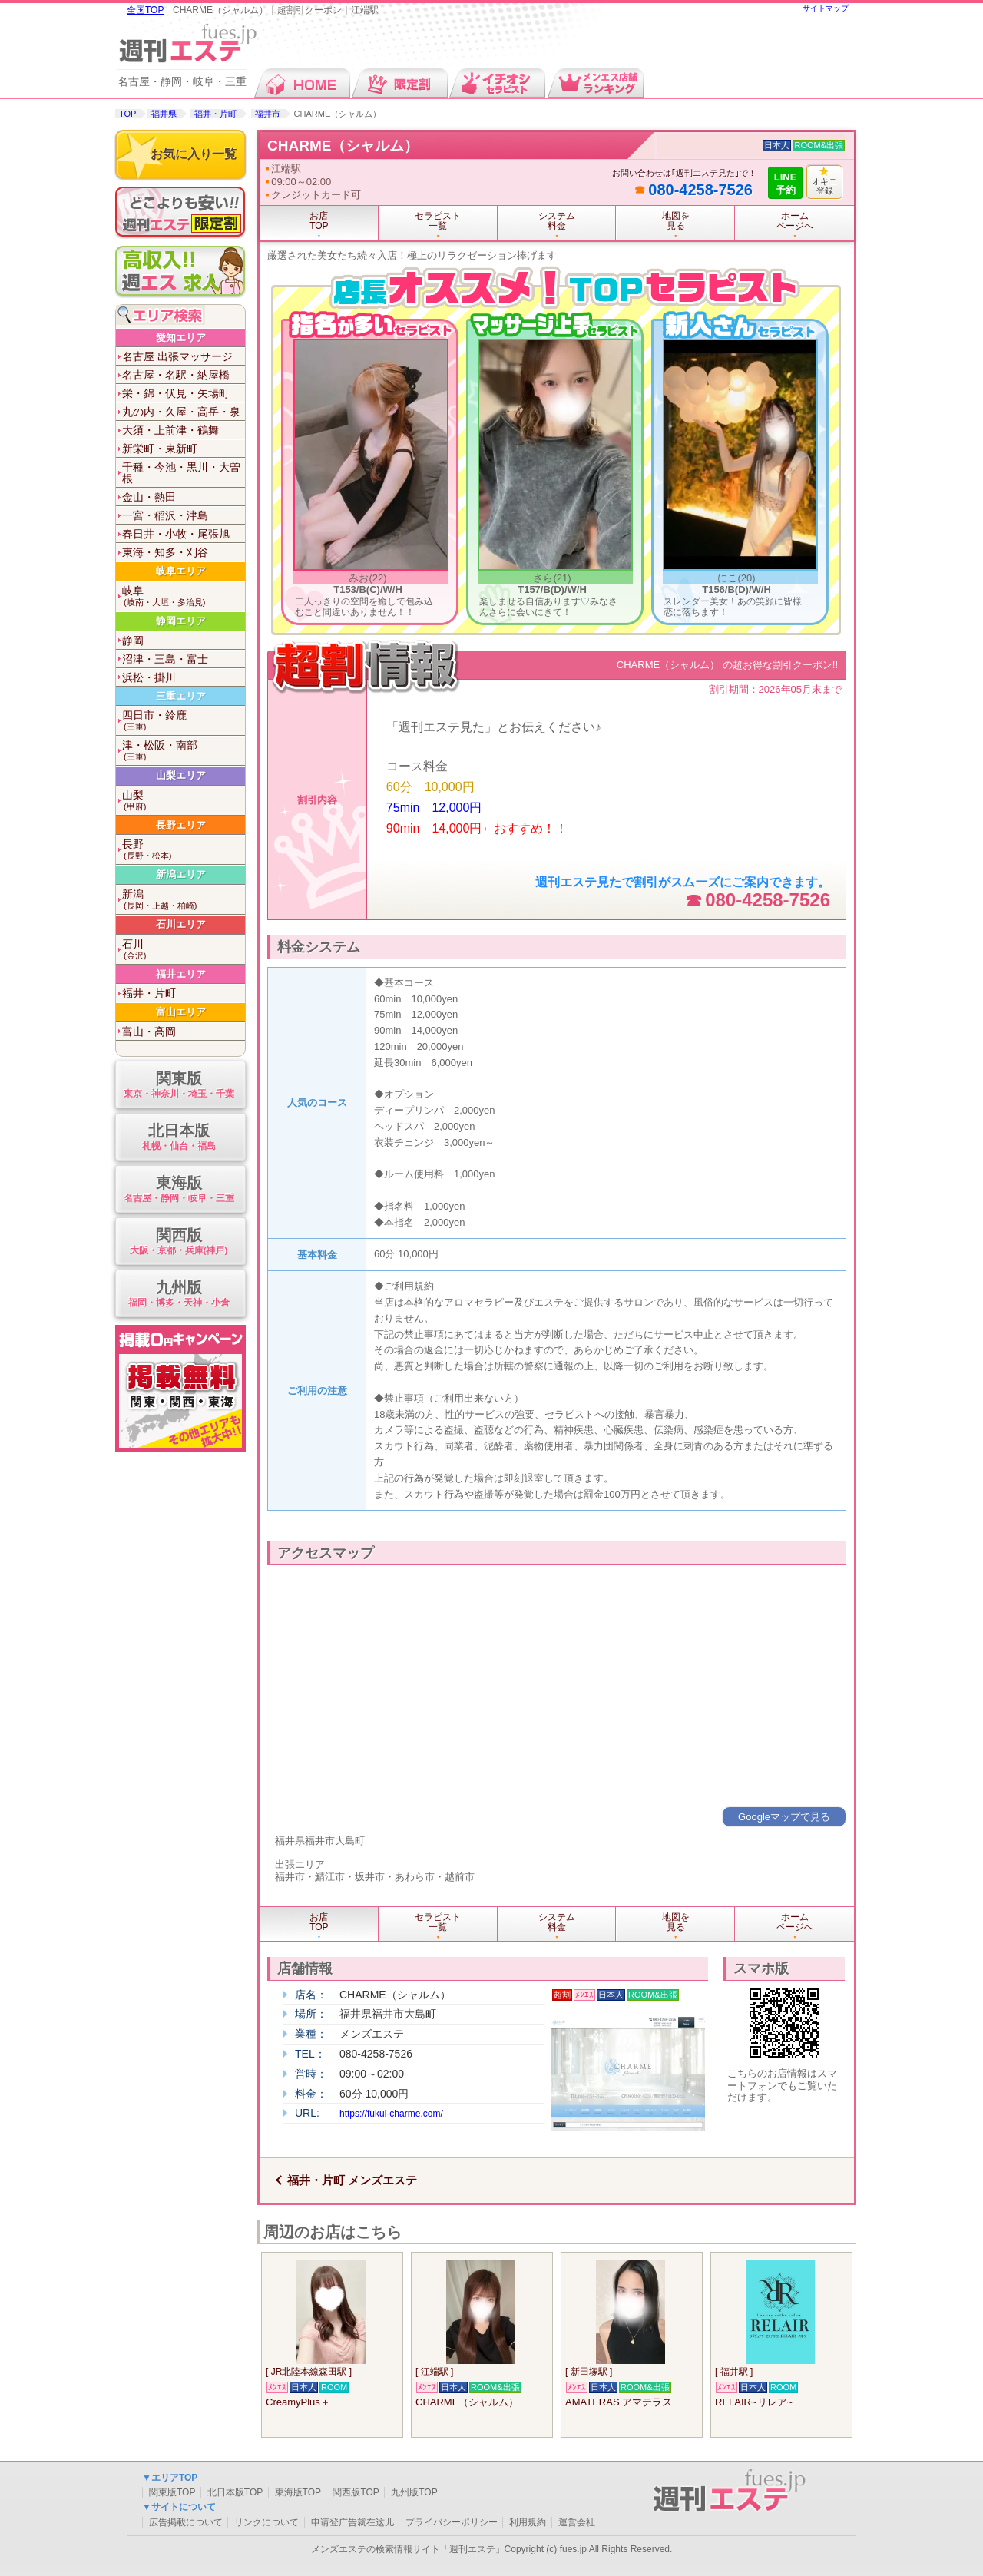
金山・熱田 (149, 497)
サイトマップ (826, 8)
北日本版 (178, 1138)
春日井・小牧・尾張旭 (176, 534)
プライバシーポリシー (451, 2522)
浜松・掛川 (149, 677)
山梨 (183, 801)
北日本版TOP (235, 2492)
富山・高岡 (149, 1031)
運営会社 (576, 2522)
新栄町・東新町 (159, 448)
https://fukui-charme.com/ (391, 2113)
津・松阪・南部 (183, 751)
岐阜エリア (181, 571)
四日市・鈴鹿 (183, 721)
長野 (183, 850)
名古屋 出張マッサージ (177, 356)
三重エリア (181, 696)
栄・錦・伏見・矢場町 (176, 393)
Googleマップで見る (784, 1817)
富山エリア (181, 1012)
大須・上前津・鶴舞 (170, 430)
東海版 (178, 1190)
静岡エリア (181, 621)
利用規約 (527, 2522)
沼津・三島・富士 (165, 659)
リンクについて (266, 2522)
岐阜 (183, 596)
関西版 (178, 1242)
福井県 (164, 113)
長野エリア (181, 825)
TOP (127, 113)
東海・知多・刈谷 (165, 552)
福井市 (267, 113)
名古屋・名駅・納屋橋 (176, 375)
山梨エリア (181, 775)
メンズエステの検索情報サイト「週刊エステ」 (408, 2549)
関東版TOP (172, 2492)
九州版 (178, 1294)
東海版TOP (298, 2492)
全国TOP (145, 10)
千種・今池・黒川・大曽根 (181, 473)
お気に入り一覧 (194, 154)
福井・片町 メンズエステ (352, 2180)
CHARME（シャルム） (343, 145)
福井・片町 (215, 113)
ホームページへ (794, 220)
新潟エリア (181, 874)
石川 (183, 950)
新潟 (183, 900)
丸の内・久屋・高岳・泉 (181, 412)
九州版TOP (414, 2492)
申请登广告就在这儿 (352, 2522)
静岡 (133, 640)
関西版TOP (356, 2492)
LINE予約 (785, 183)
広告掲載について (186, 2522)
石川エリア (181, 924)
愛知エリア (181, 337)
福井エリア (181, 974)
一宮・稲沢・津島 (165, 515)
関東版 (178, 1085)
